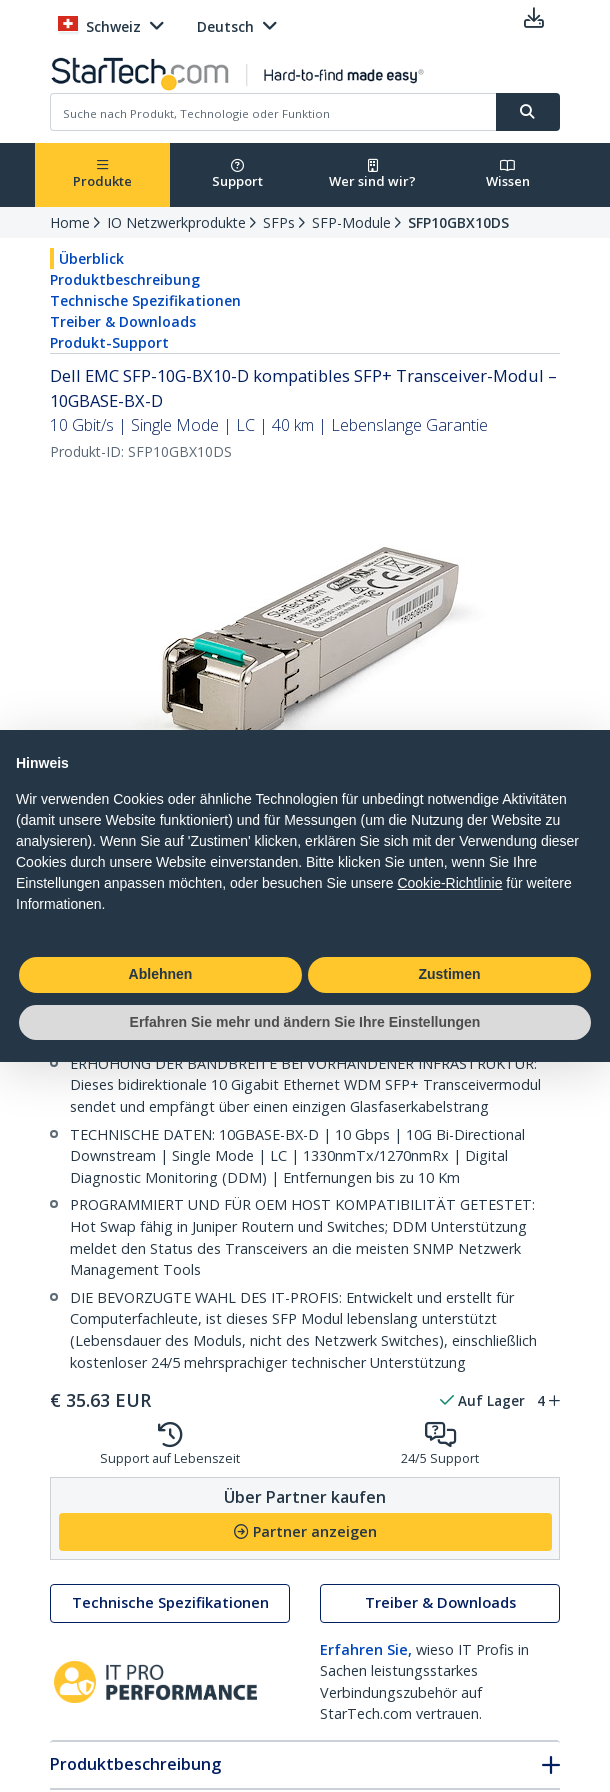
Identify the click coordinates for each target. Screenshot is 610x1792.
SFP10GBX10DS (458, 222)
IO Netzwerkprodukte (176, 222)
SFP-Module (351, 222)
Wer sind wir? (372, 174)
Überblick (91, 258)
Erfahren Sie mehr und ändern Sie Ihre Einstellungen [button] (305, 1022)
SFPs (279, 222)
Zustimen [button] (449, 974)
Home (70, 222)
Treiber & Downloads (123, 321)
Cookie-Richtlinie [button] (449, 883)
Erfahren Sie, (366, 1649)
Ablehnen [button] (161, 974)
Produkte (102, 174)
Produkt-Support (109, 342)
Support (237, 174)
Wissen (508, 174)
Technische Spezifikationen (145, 300)
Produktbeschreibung (125, 279)
